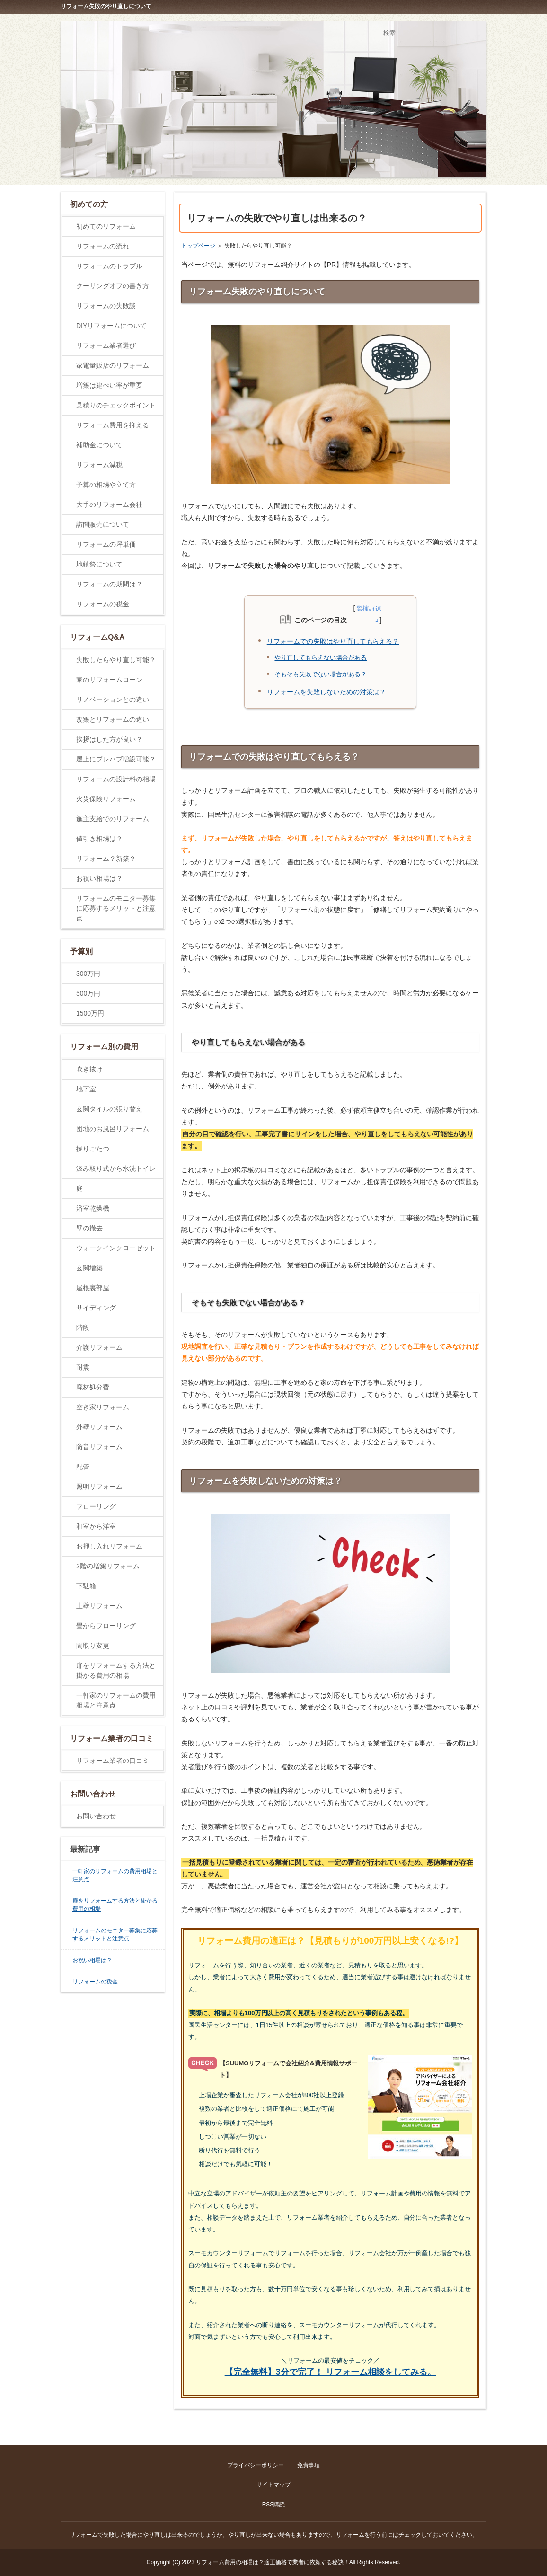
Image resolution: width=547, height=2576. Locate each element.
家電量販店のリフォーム (112, 365)
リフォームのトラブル (109, 266)
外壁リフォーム (99, 1427)
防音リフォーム (99, 1447)
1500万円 (90, 1013)
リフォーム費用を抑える (112, 425)
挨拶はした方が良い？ (109, 739)
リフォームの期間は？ (109, 584)
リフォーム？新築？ (106, 858)
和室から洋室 (96, 1526)
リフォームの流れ (102, 246)
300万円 (88, 973)
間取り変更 (92, 1645)
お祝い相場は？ (99, 878)
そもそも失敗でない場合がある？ (320, 674)
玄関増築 (89, 1268)
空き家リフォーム (102, 1407)
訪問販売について (102, 524)
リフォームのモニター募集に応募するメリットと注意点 (116, 908)
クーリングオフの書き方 (112, 286)
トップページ (198, 245)
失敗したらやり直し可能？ (116, 660)
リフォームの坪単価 (106, 544)
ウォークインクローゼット (116, 1248)
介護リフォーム (99, 1347)
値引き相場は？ (99, 838)
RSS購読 (273, 2504)
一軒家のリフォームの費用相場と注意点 (116, 1700)
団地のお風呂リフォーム (112, 1129)
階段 (82, 1327)
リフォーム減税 (99, 465)
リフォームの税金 (102, 604)
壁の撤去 (89, 1228)
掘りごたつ (92, 1148)
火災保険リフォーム (106, 799)
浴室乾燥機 (92, 1208)
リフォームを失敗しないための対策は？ (326, 692)
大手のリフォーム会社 (109, 504)
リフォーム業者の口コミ (112, 1760)
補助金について (99, 445)
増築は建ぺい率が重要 (109, 385)
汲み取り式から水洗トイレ (116, 1168)
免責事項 (308, 2465)
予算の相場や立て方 (106, 484)
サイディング (96, 1307)
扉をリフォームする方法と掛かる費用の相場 (116, 1670)
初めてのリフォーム (106, 226)
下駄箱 (86, 1586)
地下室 (86, 1089)
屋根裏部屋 (92, 1288)
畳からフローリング (106, 1625)
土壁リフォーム (99, 1606)
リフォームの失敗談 (106, 306)
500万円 (88, 993)
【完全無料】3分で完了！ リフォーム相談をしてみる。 (330, 2372)
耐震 (82, 1367)
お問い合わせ (96, 1816)
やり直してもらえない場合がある (320, 657)
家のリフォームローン (109, 679)
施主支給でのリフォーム (112, 819)
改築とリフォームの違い (112, 719)
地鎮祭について (99, 564)
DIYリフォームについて (111, 325)
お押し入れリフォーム (109, 1546)
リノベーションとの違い (112, 699)
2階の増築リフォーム (108, 1566)
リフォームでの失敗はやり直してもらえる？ (333, 641)
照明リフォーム (99, 1486)
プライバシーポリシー (255, 2465)
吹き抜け (89, 1069)
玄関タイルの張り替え (109, 1109)
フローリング (96, 1506)
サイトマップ (273, 2484)
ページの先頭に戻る (451, 2434)
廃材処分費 (92, 1387)
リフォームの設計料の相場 (116, 779)
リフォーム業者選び (106, 345)
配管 (82, 1466)
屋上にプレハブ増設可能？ (116, 759)
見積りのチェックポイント (116, 405)
